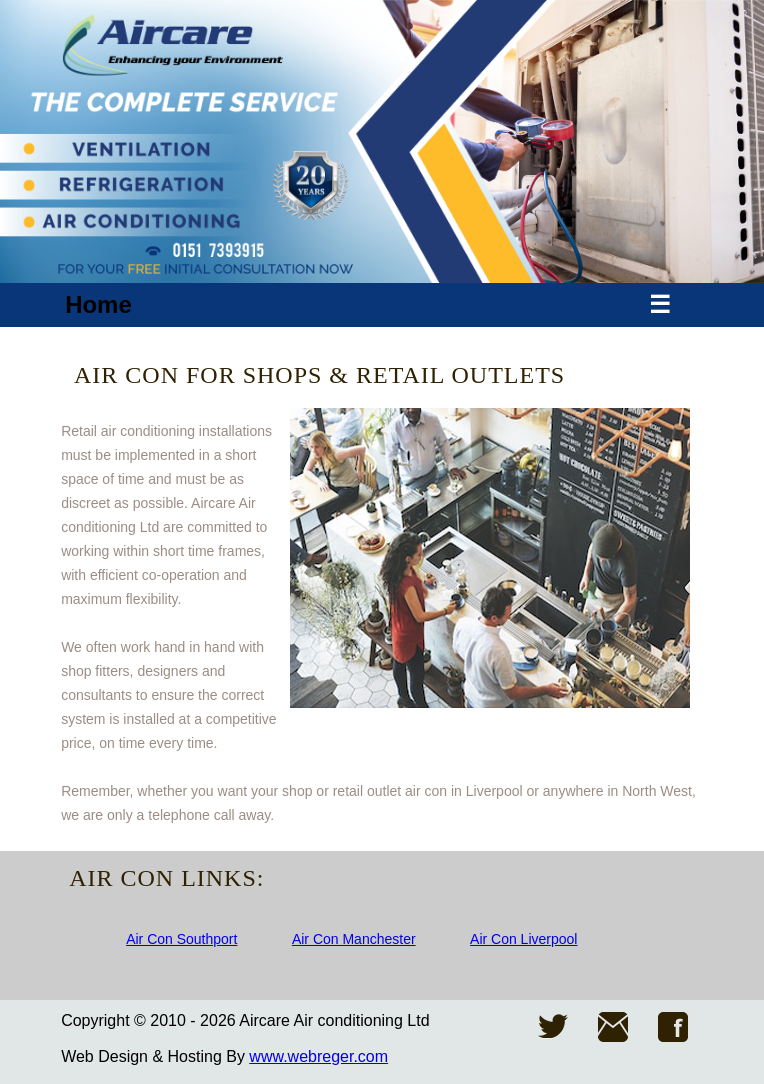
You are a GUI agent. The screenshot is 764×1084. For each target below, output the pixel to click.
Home (98, 304)
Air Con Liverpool (523, 939)
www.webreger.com (318, 1056)
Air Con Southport (181, 939)
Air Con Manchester (354, 939)
